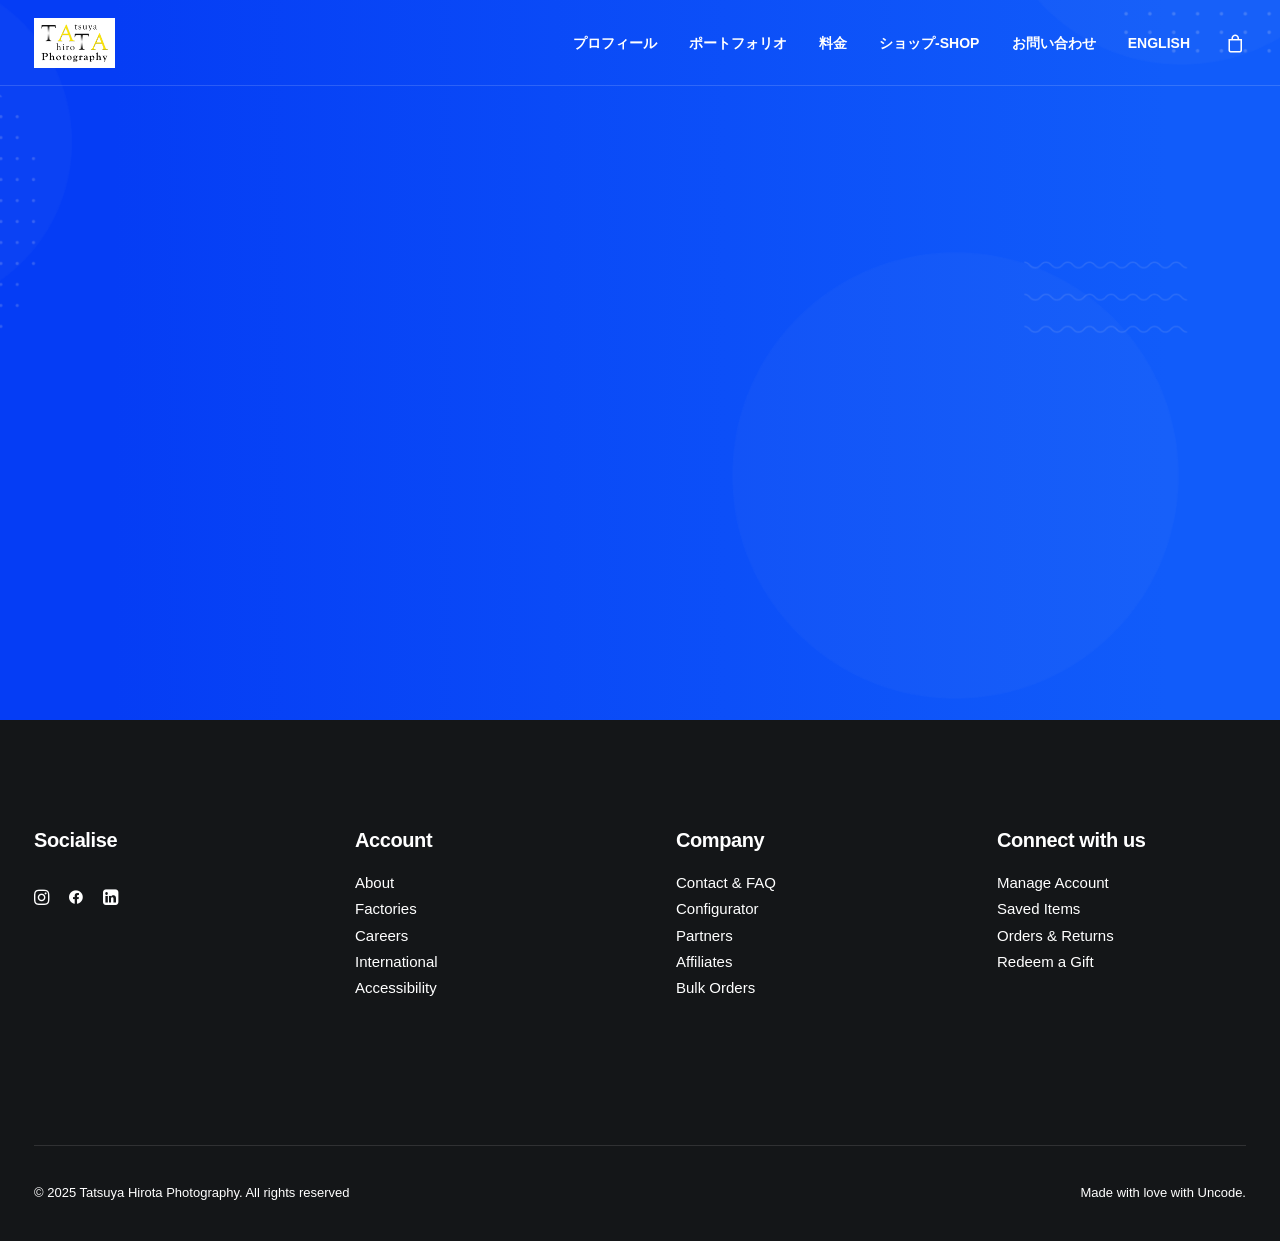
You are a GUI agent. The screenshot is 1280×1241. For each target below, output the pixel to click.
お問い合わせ (1054, 43)
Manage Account (1053, 882)
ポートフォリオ (738, 43)
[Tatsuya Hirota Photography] (74, 43)
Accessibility (396, 987)
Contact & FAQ (726, 882)
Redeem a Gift (1045, 961)
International (396, 961)
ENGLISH (1159, 43)
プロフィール (615, 43)
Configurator (717, 908)
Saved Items (1038, 908)
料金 (833, 43)
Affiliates (704, 961)
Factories (386, 908)
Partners (704, 935)
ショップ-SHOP (929, 43)
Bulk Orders (715, 987)
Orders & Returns (1055, 935)
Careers (381, 935)
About (374, 882)
